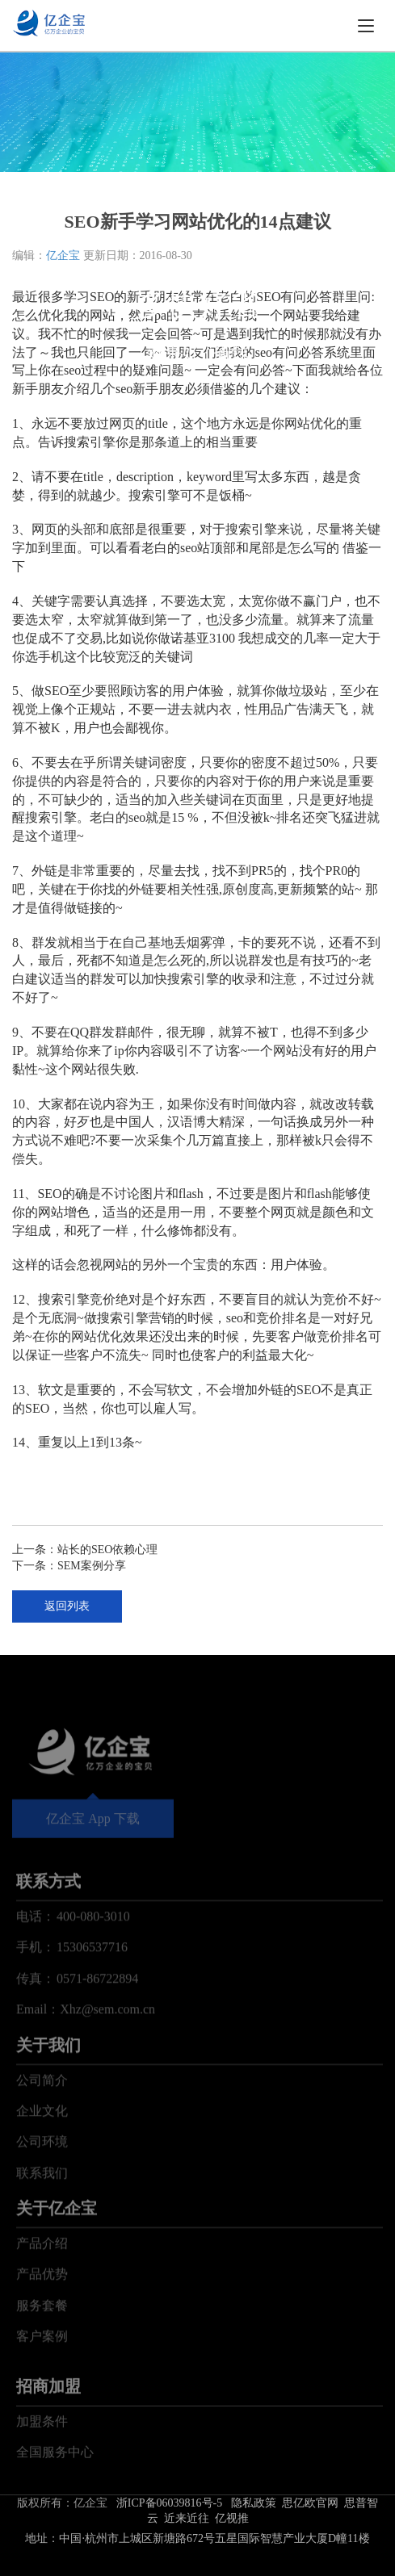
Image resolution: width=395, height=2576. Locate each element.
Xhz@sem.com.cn (107, 2075)
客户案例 (42, 2402)
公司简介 (42, 2146)
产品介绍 (42, 2309)
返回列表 (67, 1606)
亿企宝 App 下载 (93, 1864)
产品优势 (42, 2340)
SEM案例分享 (91, 1566)
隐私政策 (253, 2503)
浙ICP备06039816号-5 (169, 2503)
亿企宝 (63, 255)
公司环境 (42, 2207)
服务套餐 (42, 2371)
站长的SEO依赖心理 (107, 1550)
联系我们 (42, 2239)
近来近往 (186, 2518)
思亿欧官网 (310, 2503)
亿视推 (232, 2518)
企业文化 (42, 2177)
